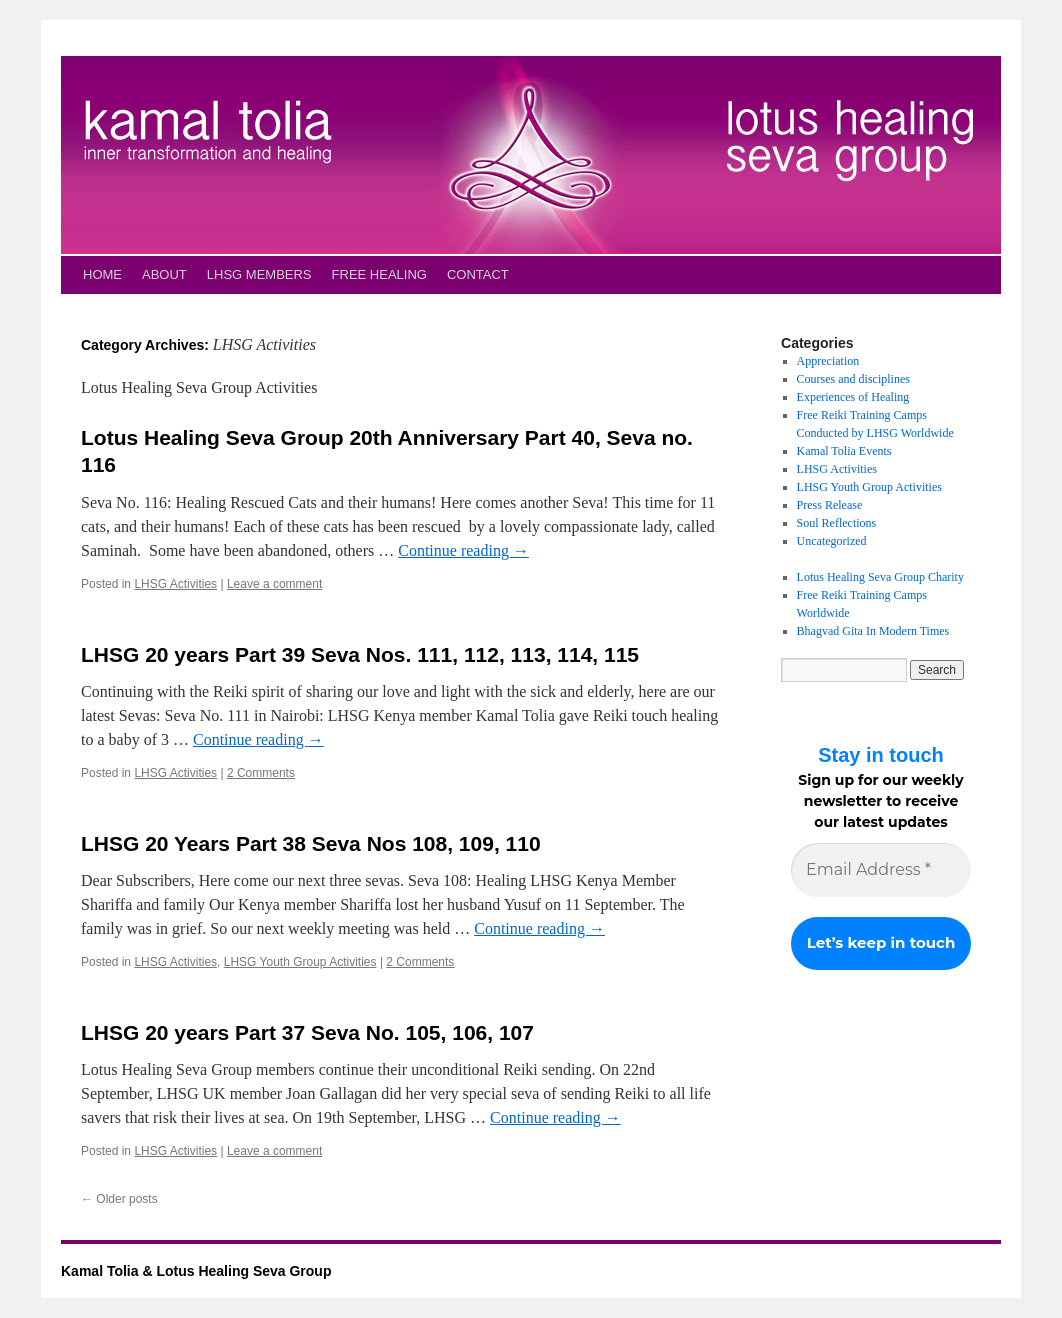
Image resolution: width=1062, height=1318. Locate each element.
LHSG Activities (175, 584)
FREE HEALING (379, 274)
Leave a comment (274, 584)
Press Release (830, 505)
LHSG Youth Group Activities (300, 962)
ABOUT (164, 274)
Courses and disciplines (853, 379)
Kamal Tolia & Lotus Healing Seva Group (196, 1271)
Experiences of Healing (853, 397)
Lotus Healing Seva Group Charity (880, 577)
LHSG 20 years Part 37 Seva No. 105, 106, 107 (307, 1032)
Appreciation (828, 361)
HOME (102, 274)
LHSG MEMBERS (259, 274)
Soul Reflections (837, 523)
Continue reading (463, 550)
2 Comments (261, 773)
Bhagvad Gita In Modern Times (873, 631)
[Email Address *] (881, 870)
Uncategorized (832, 541)
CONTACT (478, 274)
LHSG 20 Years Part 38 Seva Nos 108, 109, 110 (311, 843)
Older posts (119, 1199)
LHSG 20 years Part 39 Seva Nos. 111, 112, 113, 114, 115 (360, 654)
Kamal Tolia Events (844, 451)
